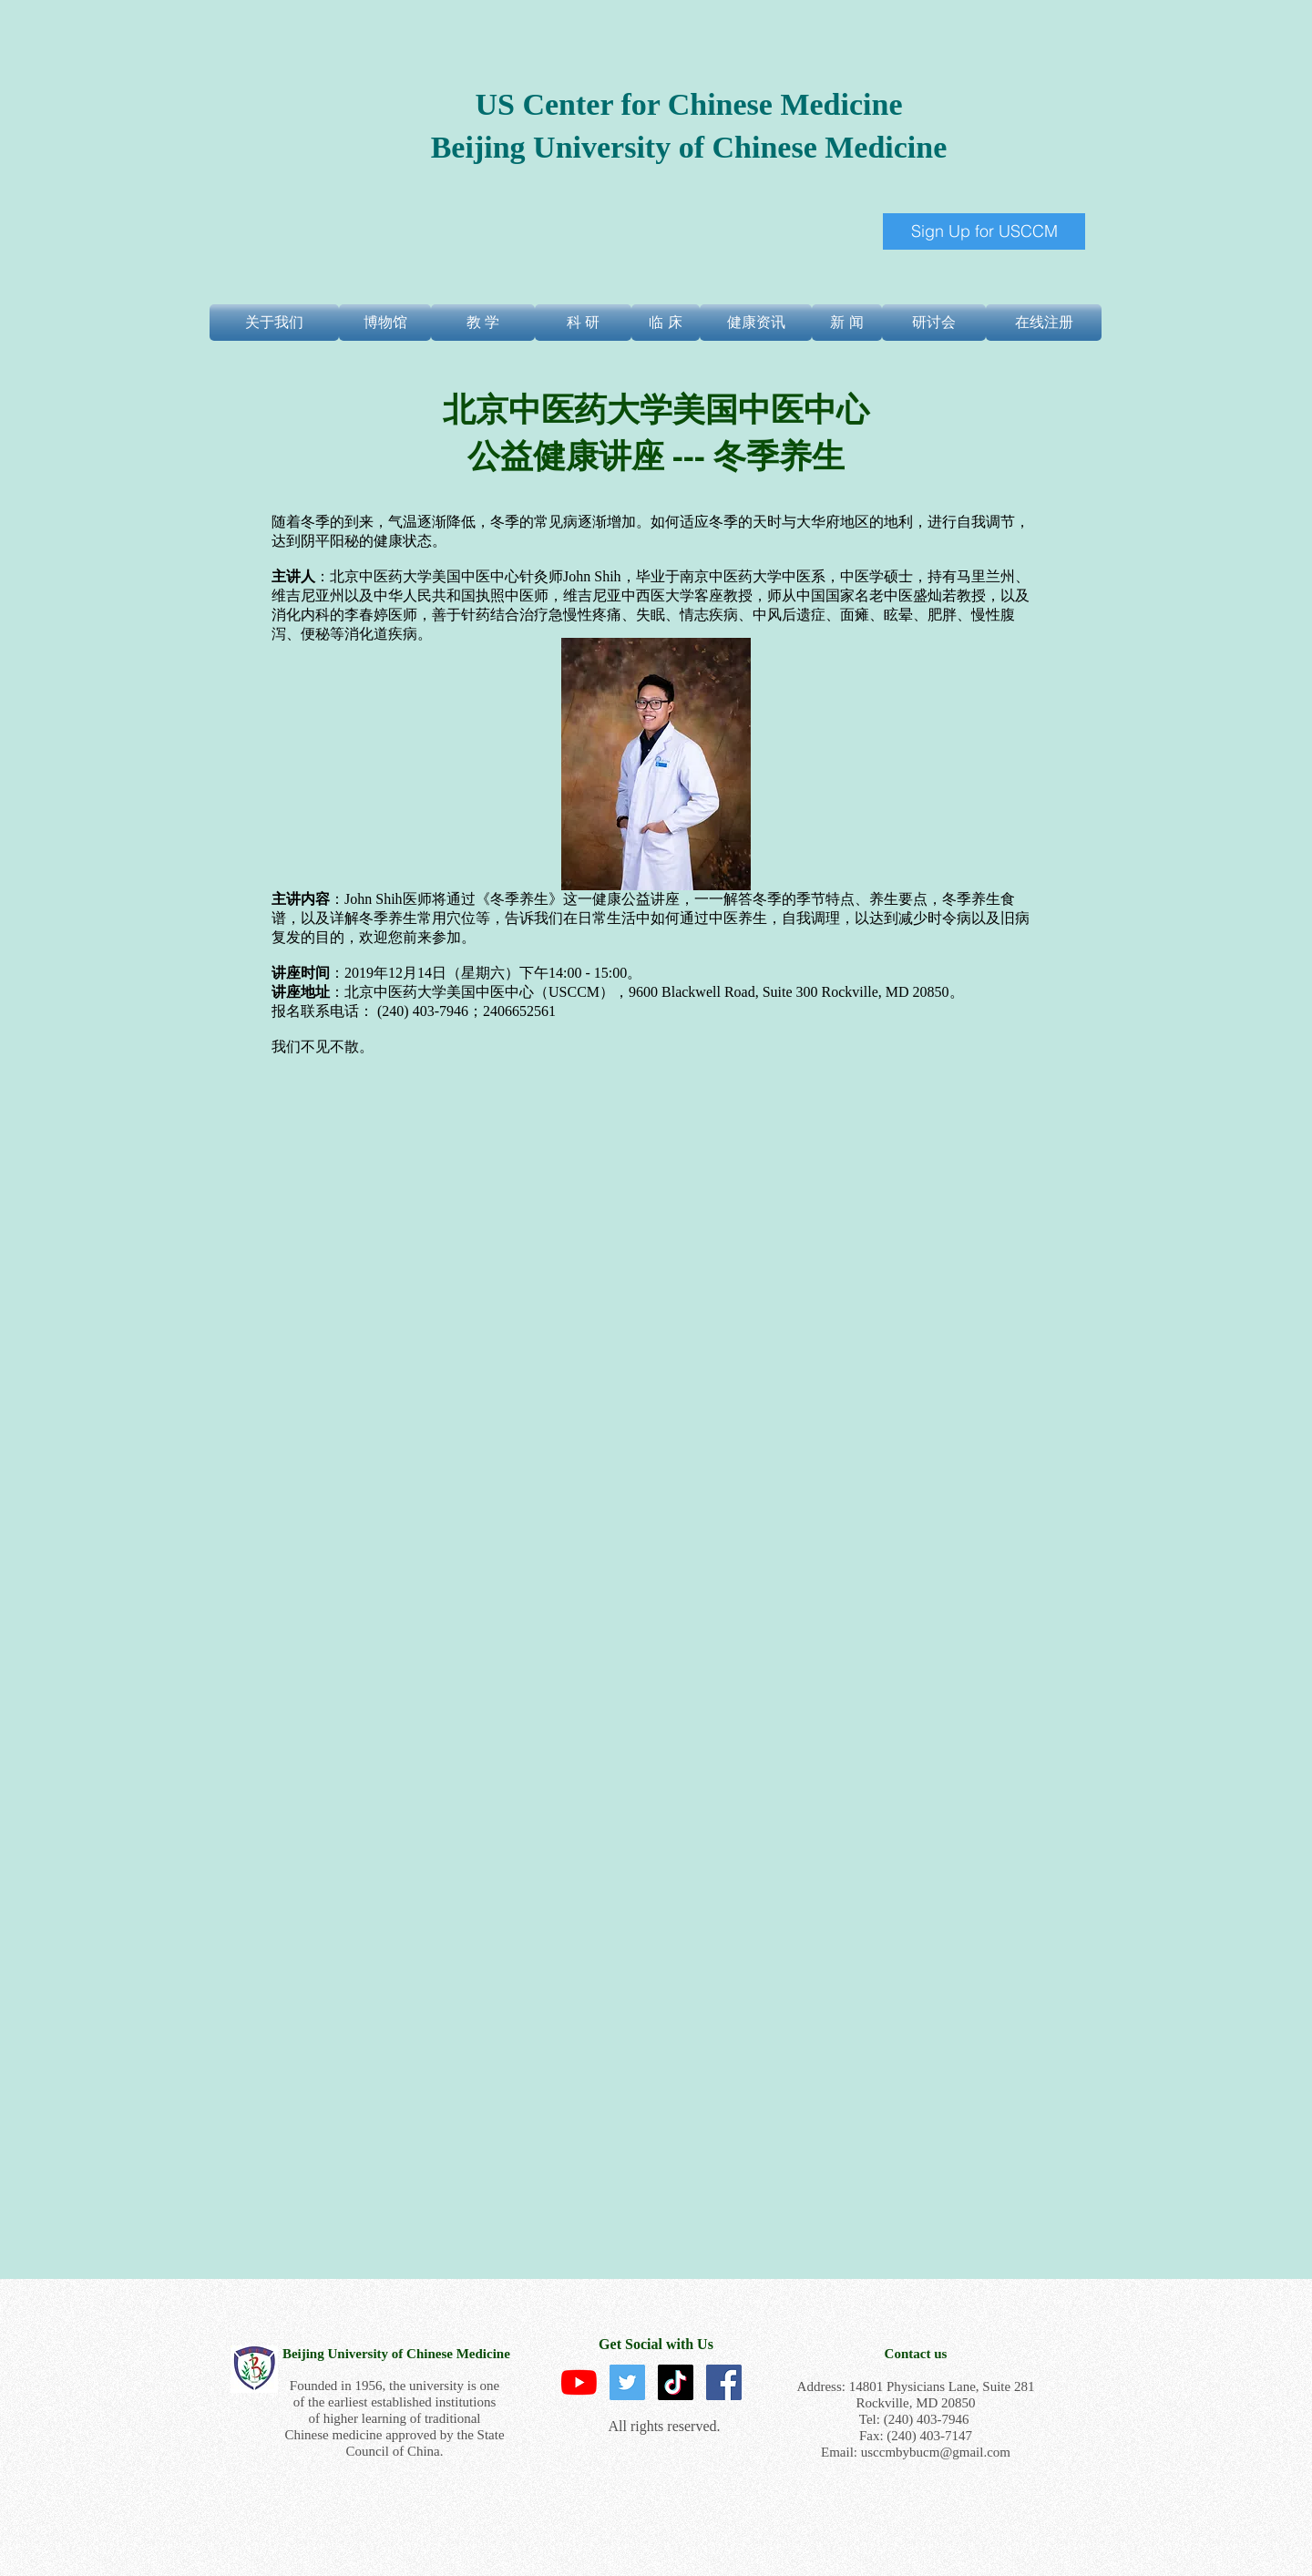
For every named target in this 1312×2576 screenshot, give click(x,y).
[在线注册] (1044, 322)
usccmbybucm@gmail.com (935, 2452)
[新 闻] (847, 322)
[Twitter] (627, 2382)
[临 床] (665, 322)
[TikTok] (675, 2382)
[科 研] (583, 322)
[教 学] (483, 322)
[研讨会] (934, 322)
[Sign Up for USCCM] (984, 231)
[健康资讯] (756, 322)
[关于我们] (274, 322)
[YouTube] (579, 2382)
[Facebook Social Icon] (724, 2382)
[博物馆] (385, 322)
